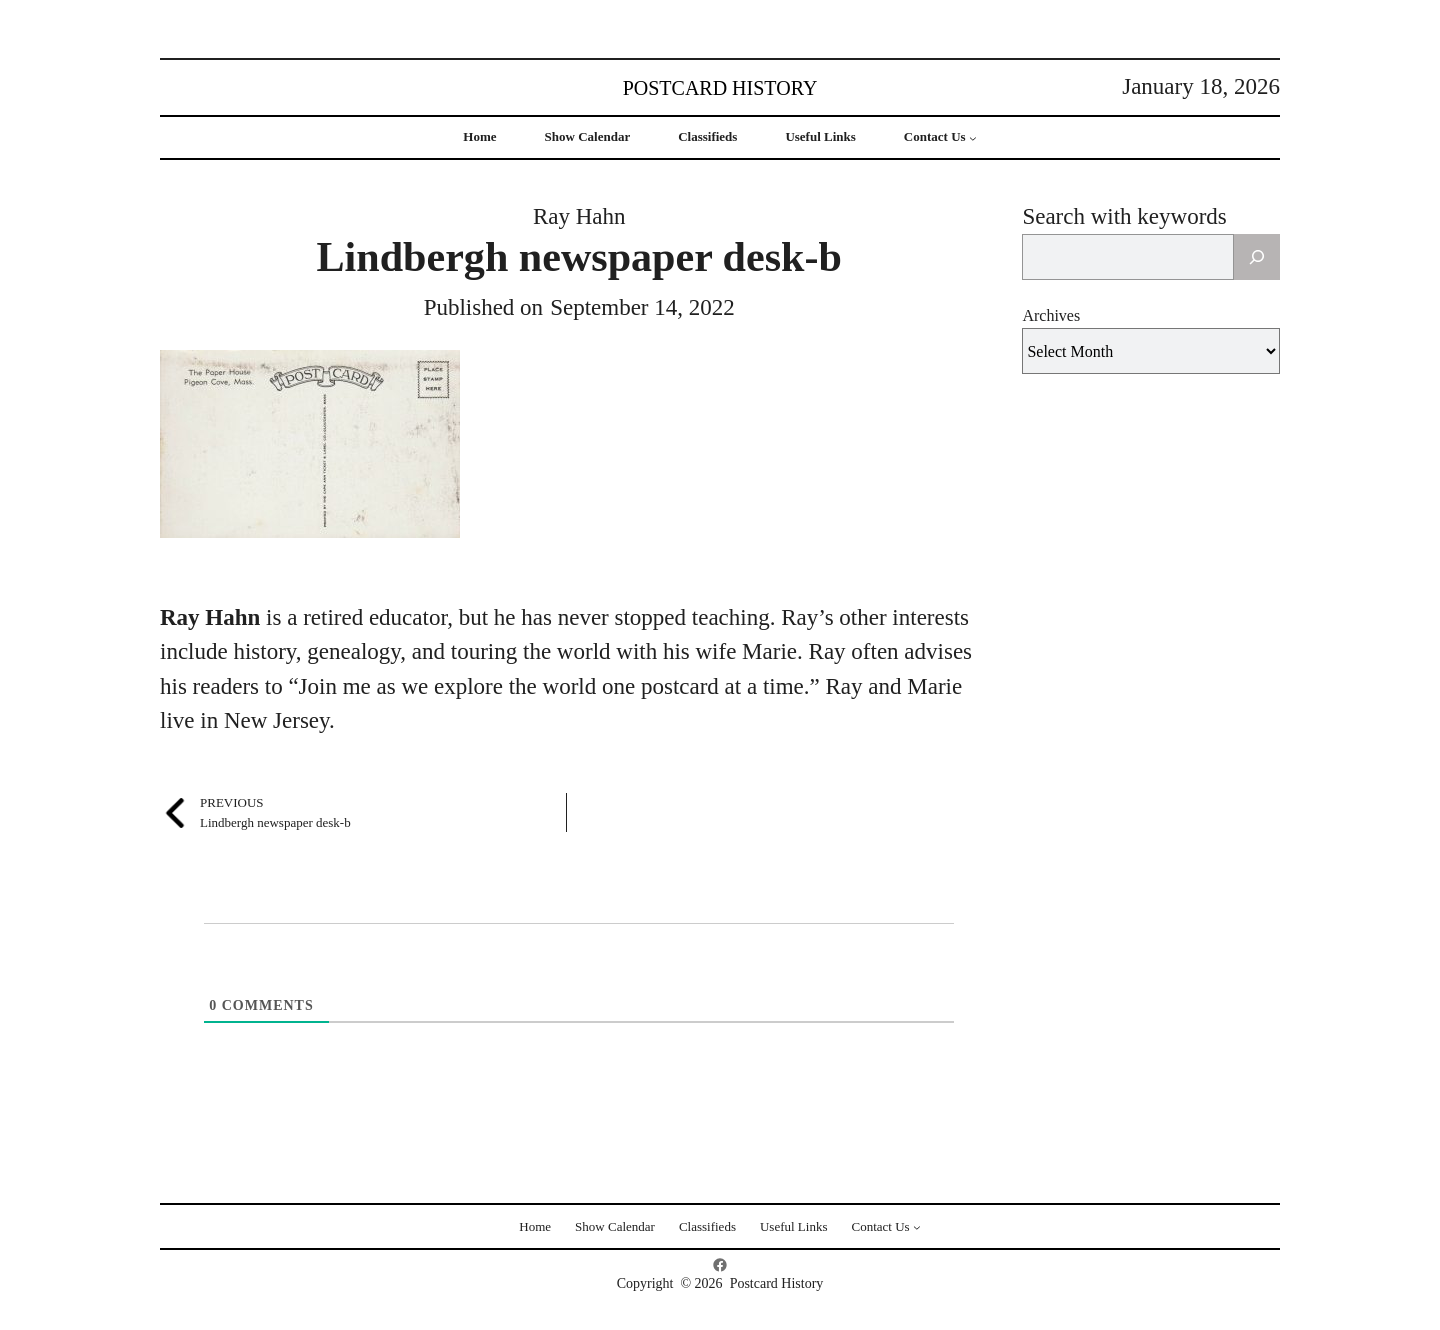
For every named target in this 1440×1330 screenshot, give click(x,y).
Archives (1051, 315)
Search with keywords (1124, 216)
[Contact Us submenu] (973, 138)
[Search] (1257, 257)
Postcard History (720, 88)
